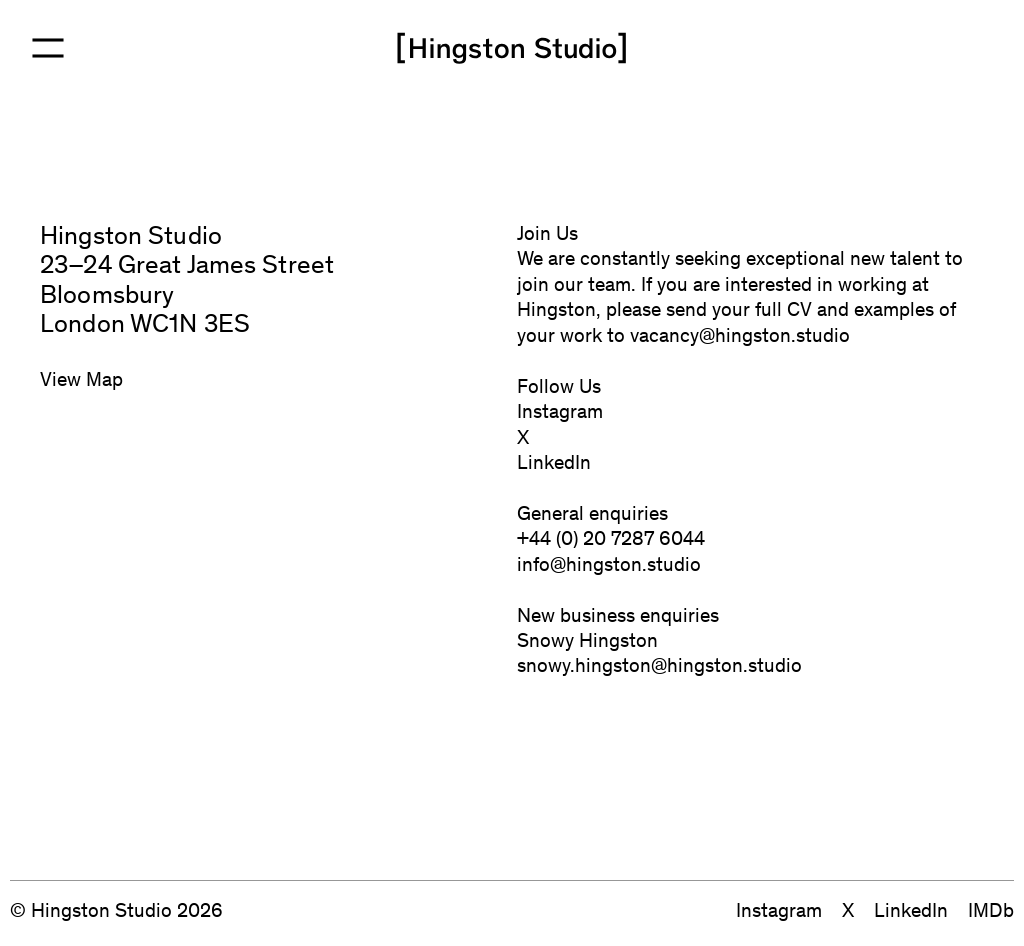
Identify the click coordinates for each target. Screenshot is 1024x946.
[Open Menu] (48, 48)
